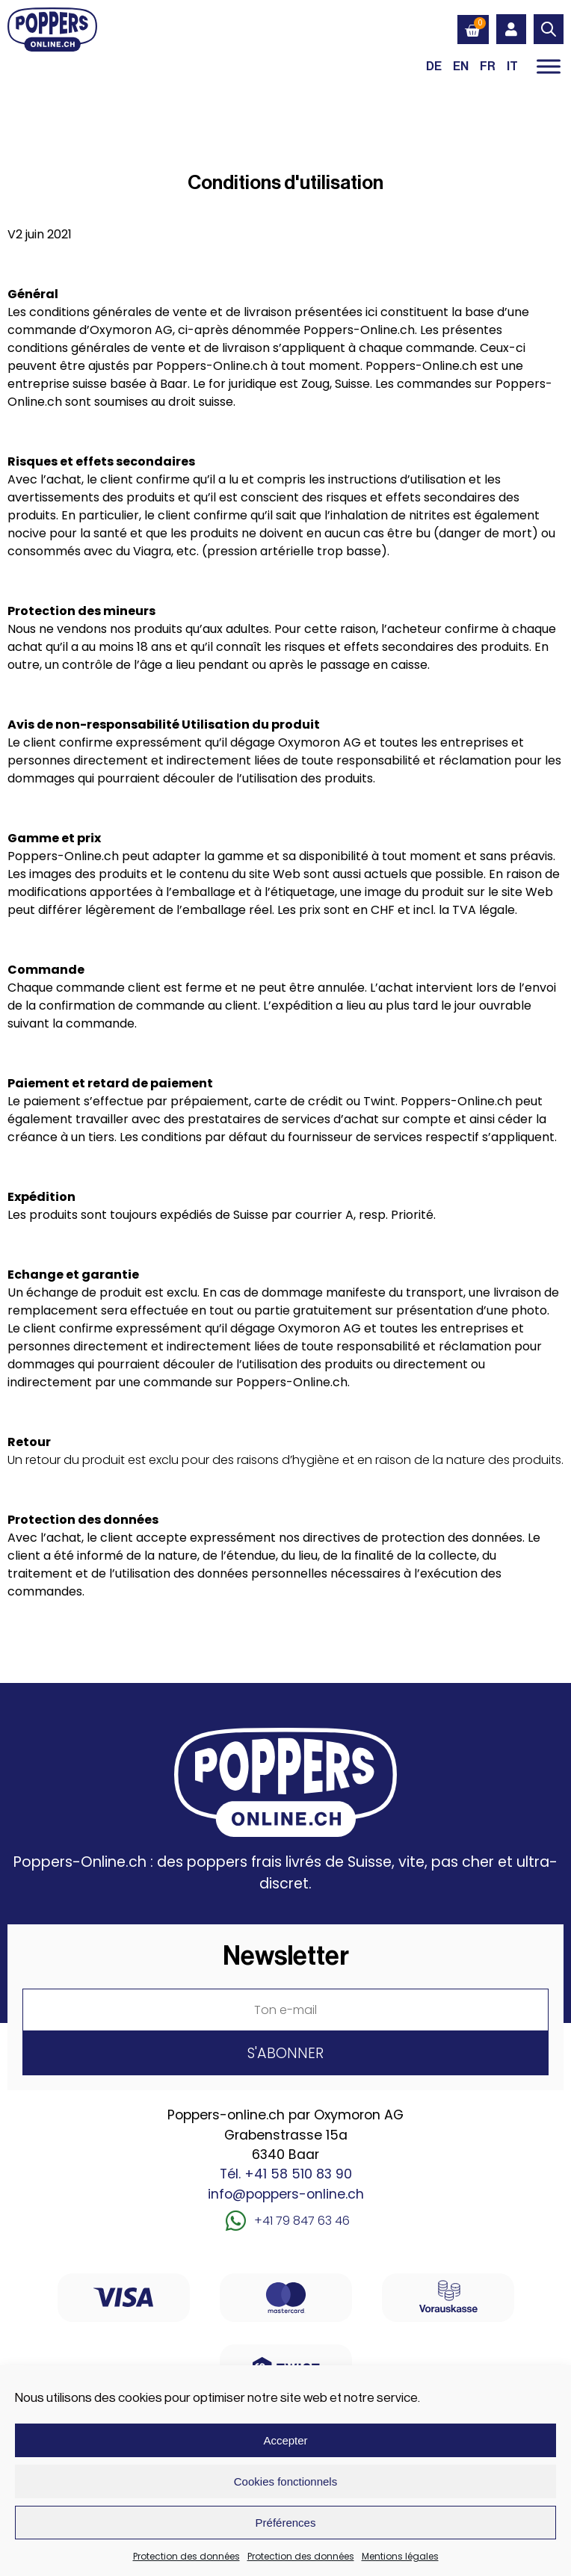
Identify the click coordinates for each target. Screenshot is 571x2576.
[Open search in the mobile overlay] (549, 29)
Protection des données (186, 2556)
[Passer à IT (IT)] (512, 66)
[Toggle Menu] (549, 66)
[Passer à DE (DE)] (434, 66)
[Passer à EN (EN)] (461, 66)
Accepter (285, 2440)
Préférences (286, 2522)
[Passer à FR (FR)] (488, 66)
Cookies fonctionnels (285, 2481)
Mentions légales (400, 2556)
